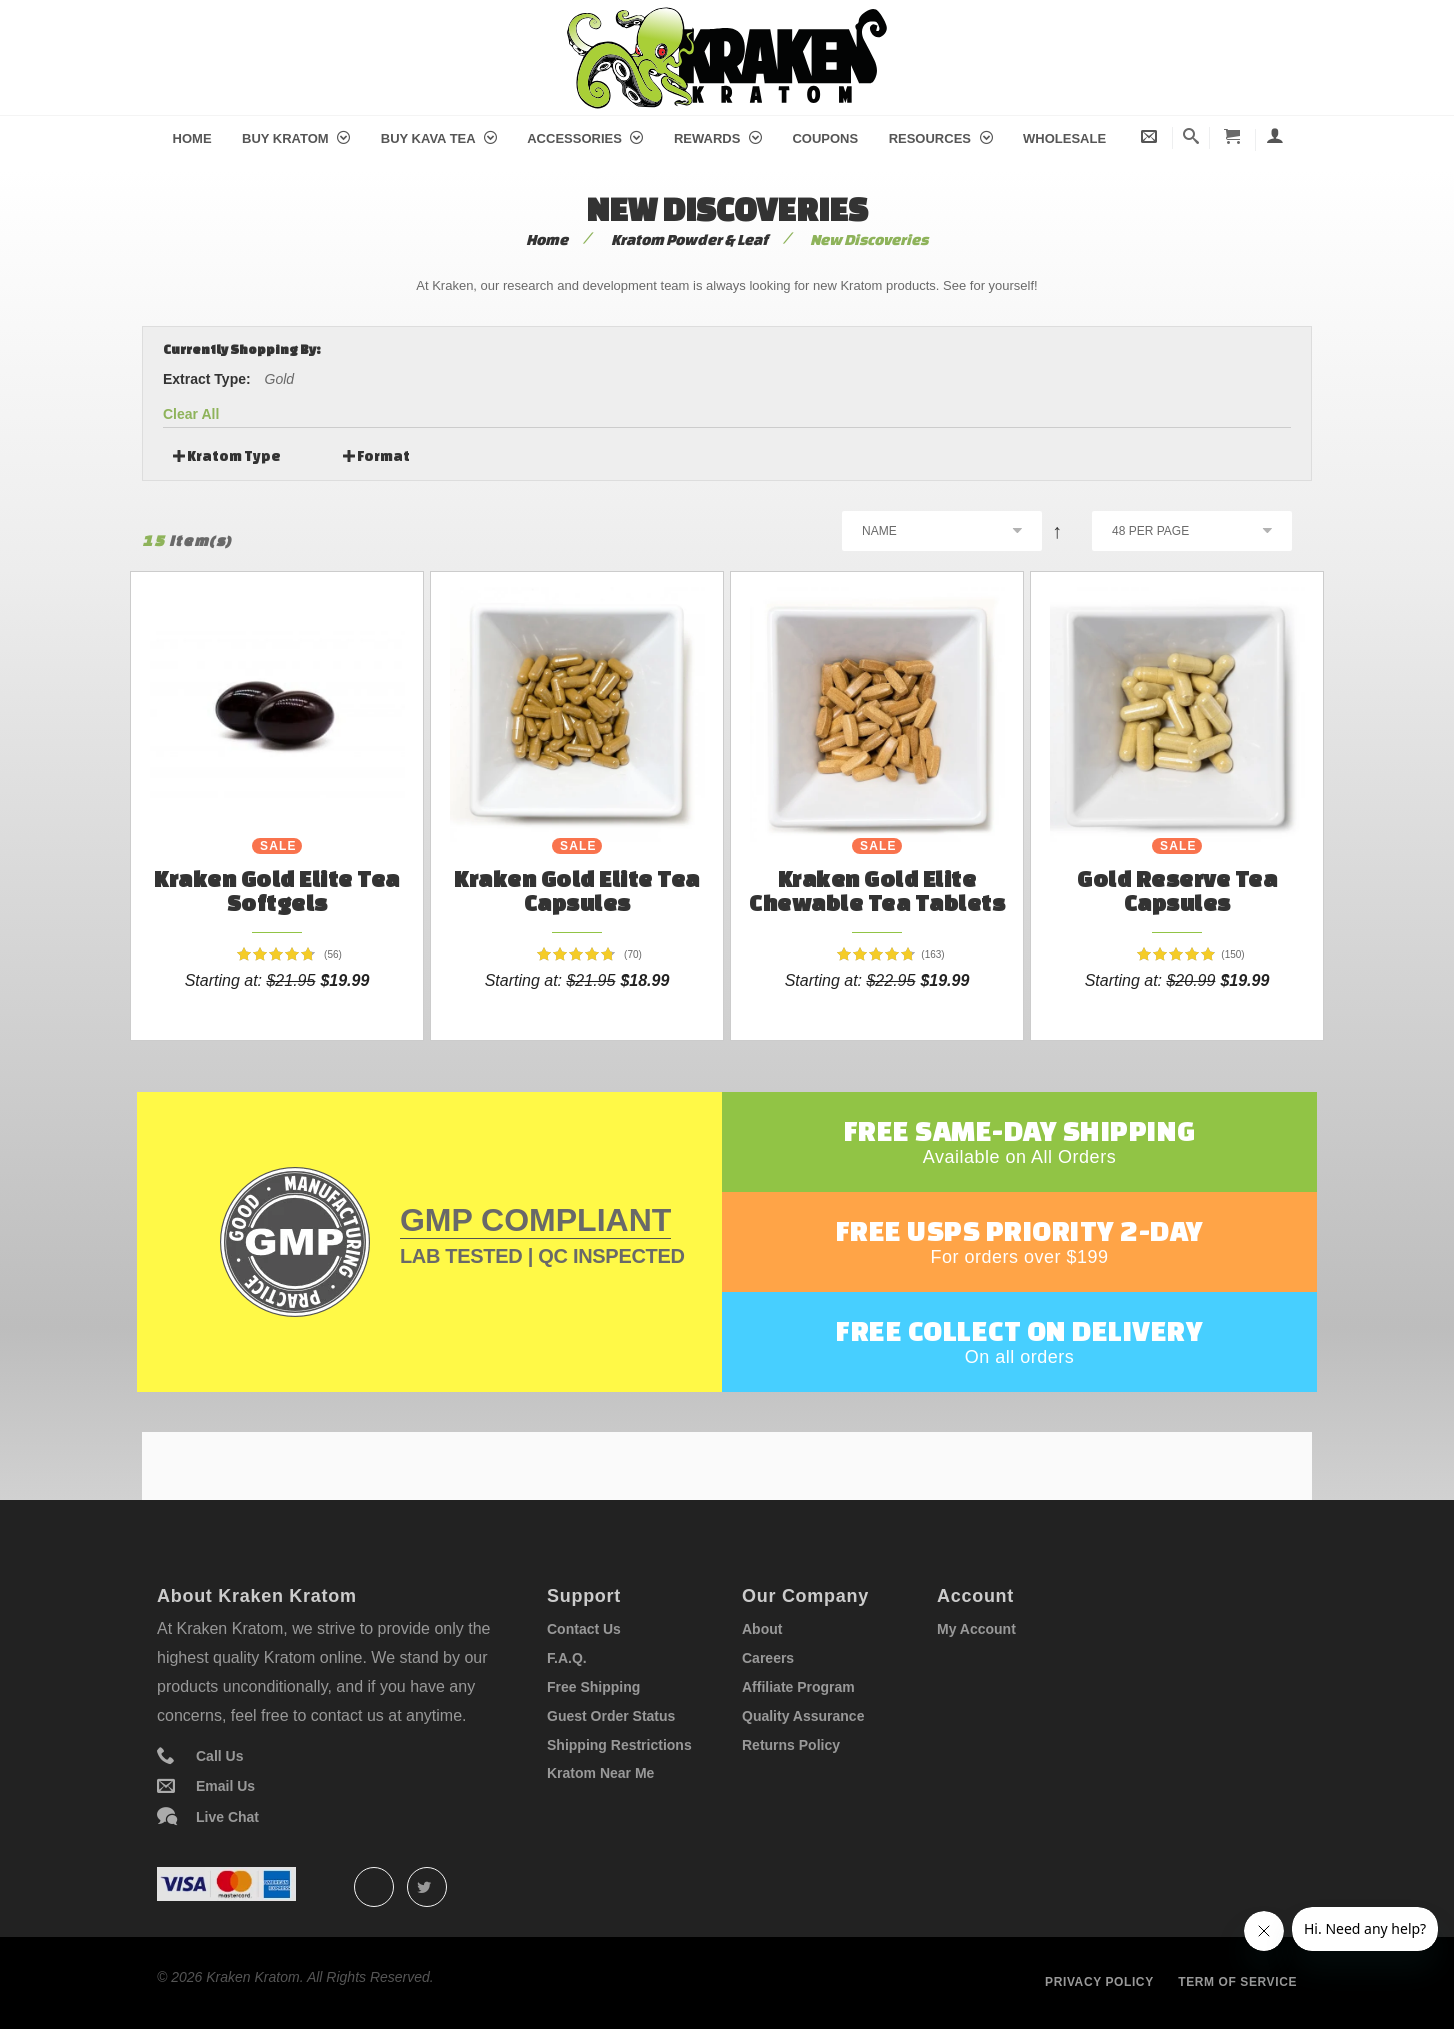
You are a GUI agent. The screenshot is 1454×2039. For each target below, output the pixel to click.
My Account (976, 1629)
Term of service (1237, 1982)
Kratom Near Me (600, 1773)
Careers (768, 1658)
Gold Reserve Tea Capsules (1177, 890)
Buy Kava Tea (439, 138)
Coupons (825, 138)
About (762, 1629)
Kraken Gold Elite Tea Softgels (277, 890)
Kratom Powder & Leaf (689, 239)
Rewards (718, 138)
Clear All (191, 414)
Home (192, 138)
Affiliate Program (798, 1687)
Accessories (585, 138)
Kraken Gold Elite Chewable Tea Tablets (877, 890)
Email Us (225, 1786)
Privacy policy (1099, 1982)
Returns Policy (791, 1745)
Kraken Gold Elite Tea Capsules (577, 890)
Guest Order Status (611, 1716)
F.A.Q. (567, 1658)
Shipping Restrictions (619, 1745)
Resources (941, 138)
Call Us (219, 1756)
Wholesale (1064, 138)
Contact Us (584, 1629)
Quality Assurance (803, 1716)
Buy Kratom (296, 138)
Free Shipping (593, 1687)
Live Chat (227, 1817)
